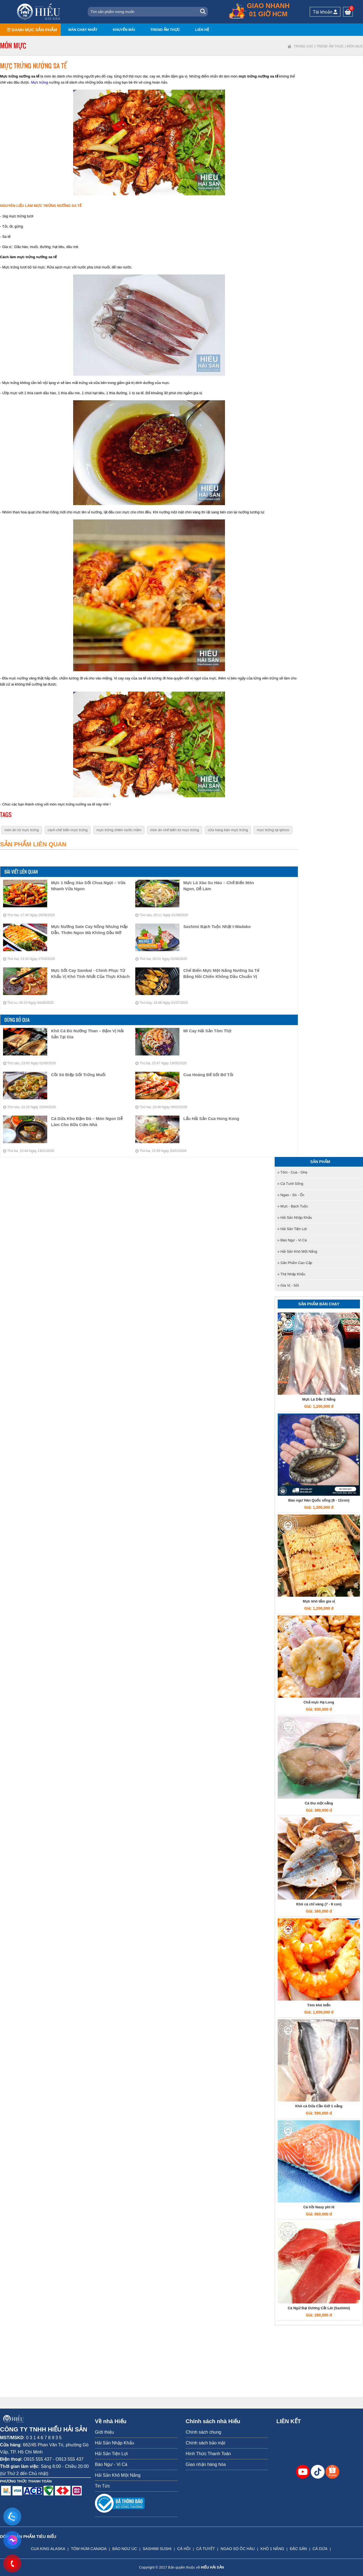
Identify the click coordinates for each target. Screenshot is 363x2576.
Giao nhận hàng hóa (206, 2464)
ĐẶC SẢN (298, 2548)
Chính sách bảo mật (205, 2443)
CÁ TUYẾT (205, 2548)
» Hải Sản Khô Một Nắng (297, 1251)
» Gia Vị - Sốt (288, 1285)
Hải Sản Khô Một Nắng (118, 2475)
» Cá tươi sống (290, 1184)
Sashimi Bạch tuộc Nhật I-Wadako (217, 926)
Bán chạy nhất (82, 30)
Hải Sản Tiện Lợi (111, 2453)
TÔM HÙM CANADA (89, 2548)
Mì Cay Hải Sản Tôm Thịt (207, 1030)
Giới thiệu (104, 2432)
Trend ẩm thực (165, 30)
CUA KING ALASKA (48, 2548)
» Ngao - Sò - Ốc (290, 1195)
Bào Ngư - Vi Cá (111, 2464)
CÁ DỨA (319, 2548)
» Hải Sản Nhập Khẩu (294, 1217)
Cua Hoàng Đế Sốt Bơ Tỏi (208, 1074)
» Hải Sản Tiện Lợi (292, 1229)
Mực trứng (39, 82)
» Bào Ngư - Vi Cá (292, 1240)
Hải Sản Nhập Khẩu (114, 2443)
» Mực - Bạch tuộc (292, 1206)
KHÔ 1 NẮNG (272, 2548)
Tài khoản (325, 12)
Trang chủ (304, 46)
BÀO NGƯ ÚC (124, 2548)
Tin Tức (102, 2486)
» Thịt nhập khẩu (291, 1274)
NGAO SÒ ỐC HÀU (238, 2548)
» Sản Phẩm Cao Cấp (294, 1263)
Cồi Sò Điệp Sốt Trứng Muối (78, 1074)
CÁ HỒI (183, 2548)
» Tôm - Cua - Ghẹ (292, 1172)
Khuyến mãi (124, 30)
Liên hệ (202, 30)
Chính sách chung (203, 2432)
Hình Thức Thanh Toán (208, 2453)
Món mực (355, 46)
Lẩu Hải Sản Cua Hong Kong (211, 1118)
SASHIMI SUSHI (157, 2548)
